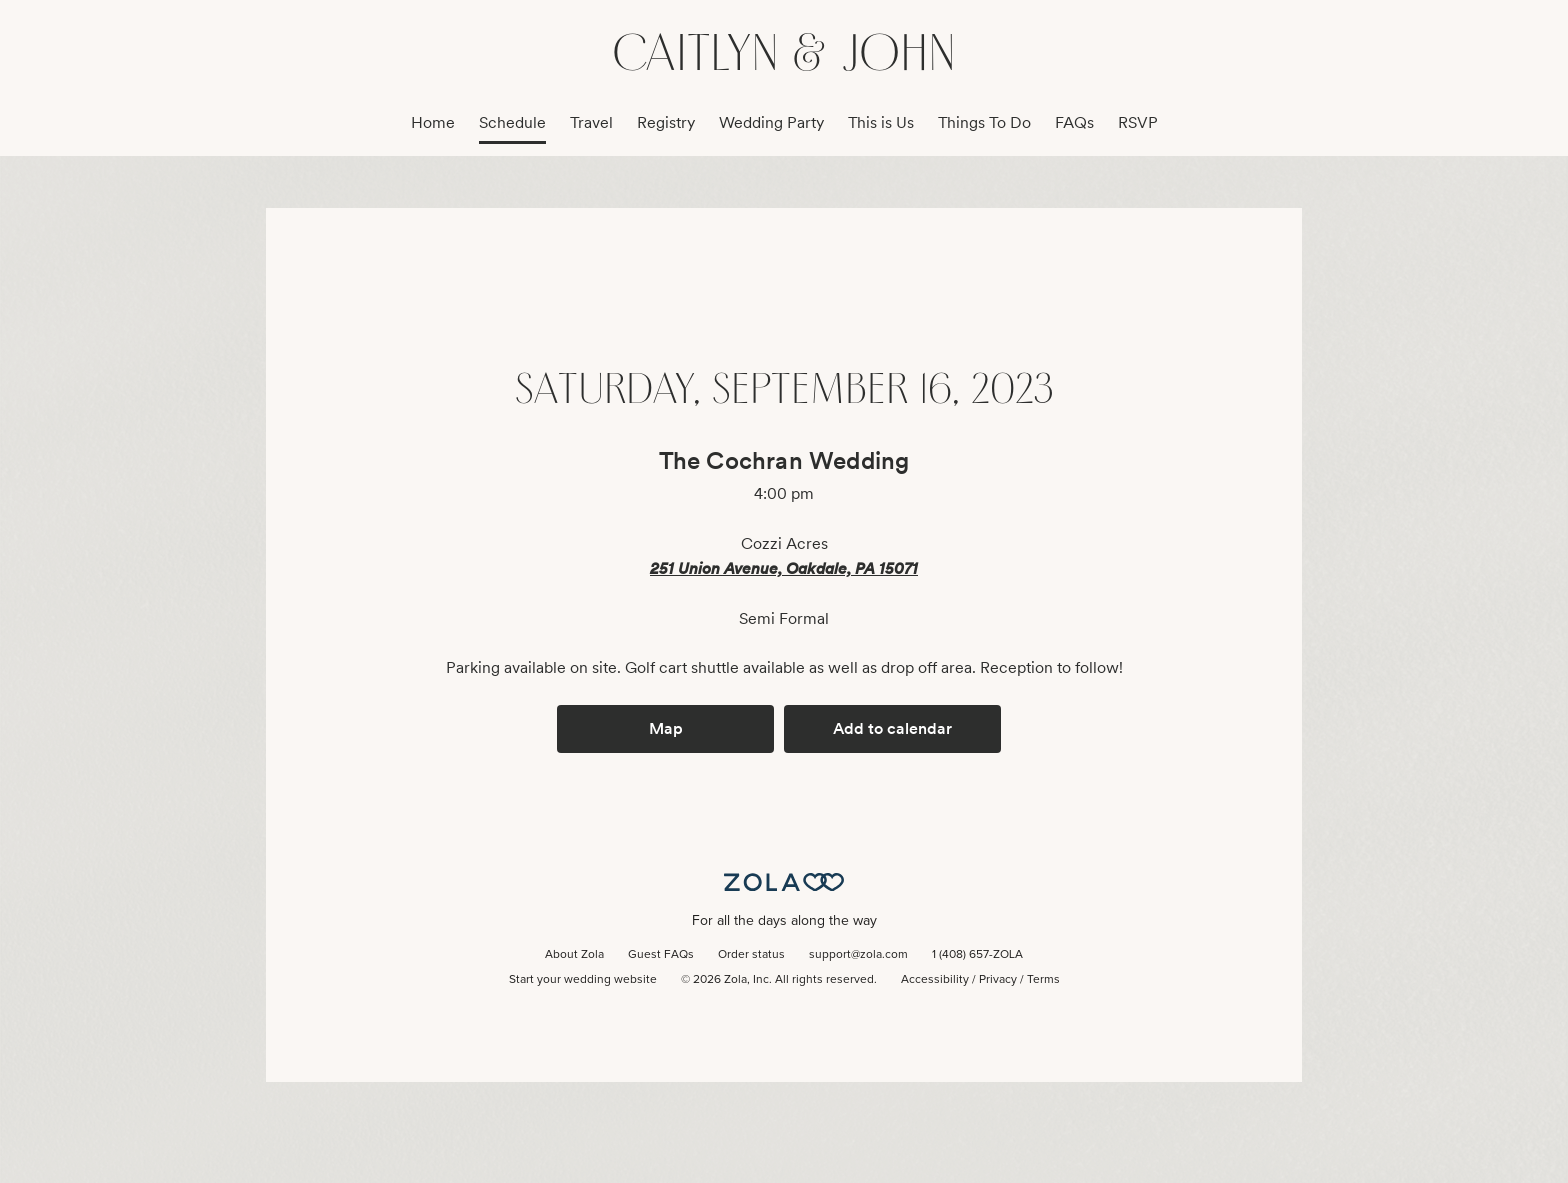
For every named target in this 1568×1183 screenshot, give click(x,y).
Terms (1043, 980)
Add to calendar (892, 728)
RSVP (1138, 122)
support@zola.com (858, 955)
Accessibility (935, 980)
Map (666, 728)
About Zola (574, 955)
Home (433, 122)
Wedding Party (771, 122)
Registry (666, 122)
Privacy (998, 980)
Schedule (512, 122)
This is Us (881, 122)
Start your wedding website (583, 980)
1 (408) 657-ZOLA (977, 955)
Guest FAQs (661, 955)
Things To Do (984, 122)
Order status (751, 955)
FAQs (1074, 122)
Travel (591, 122)
